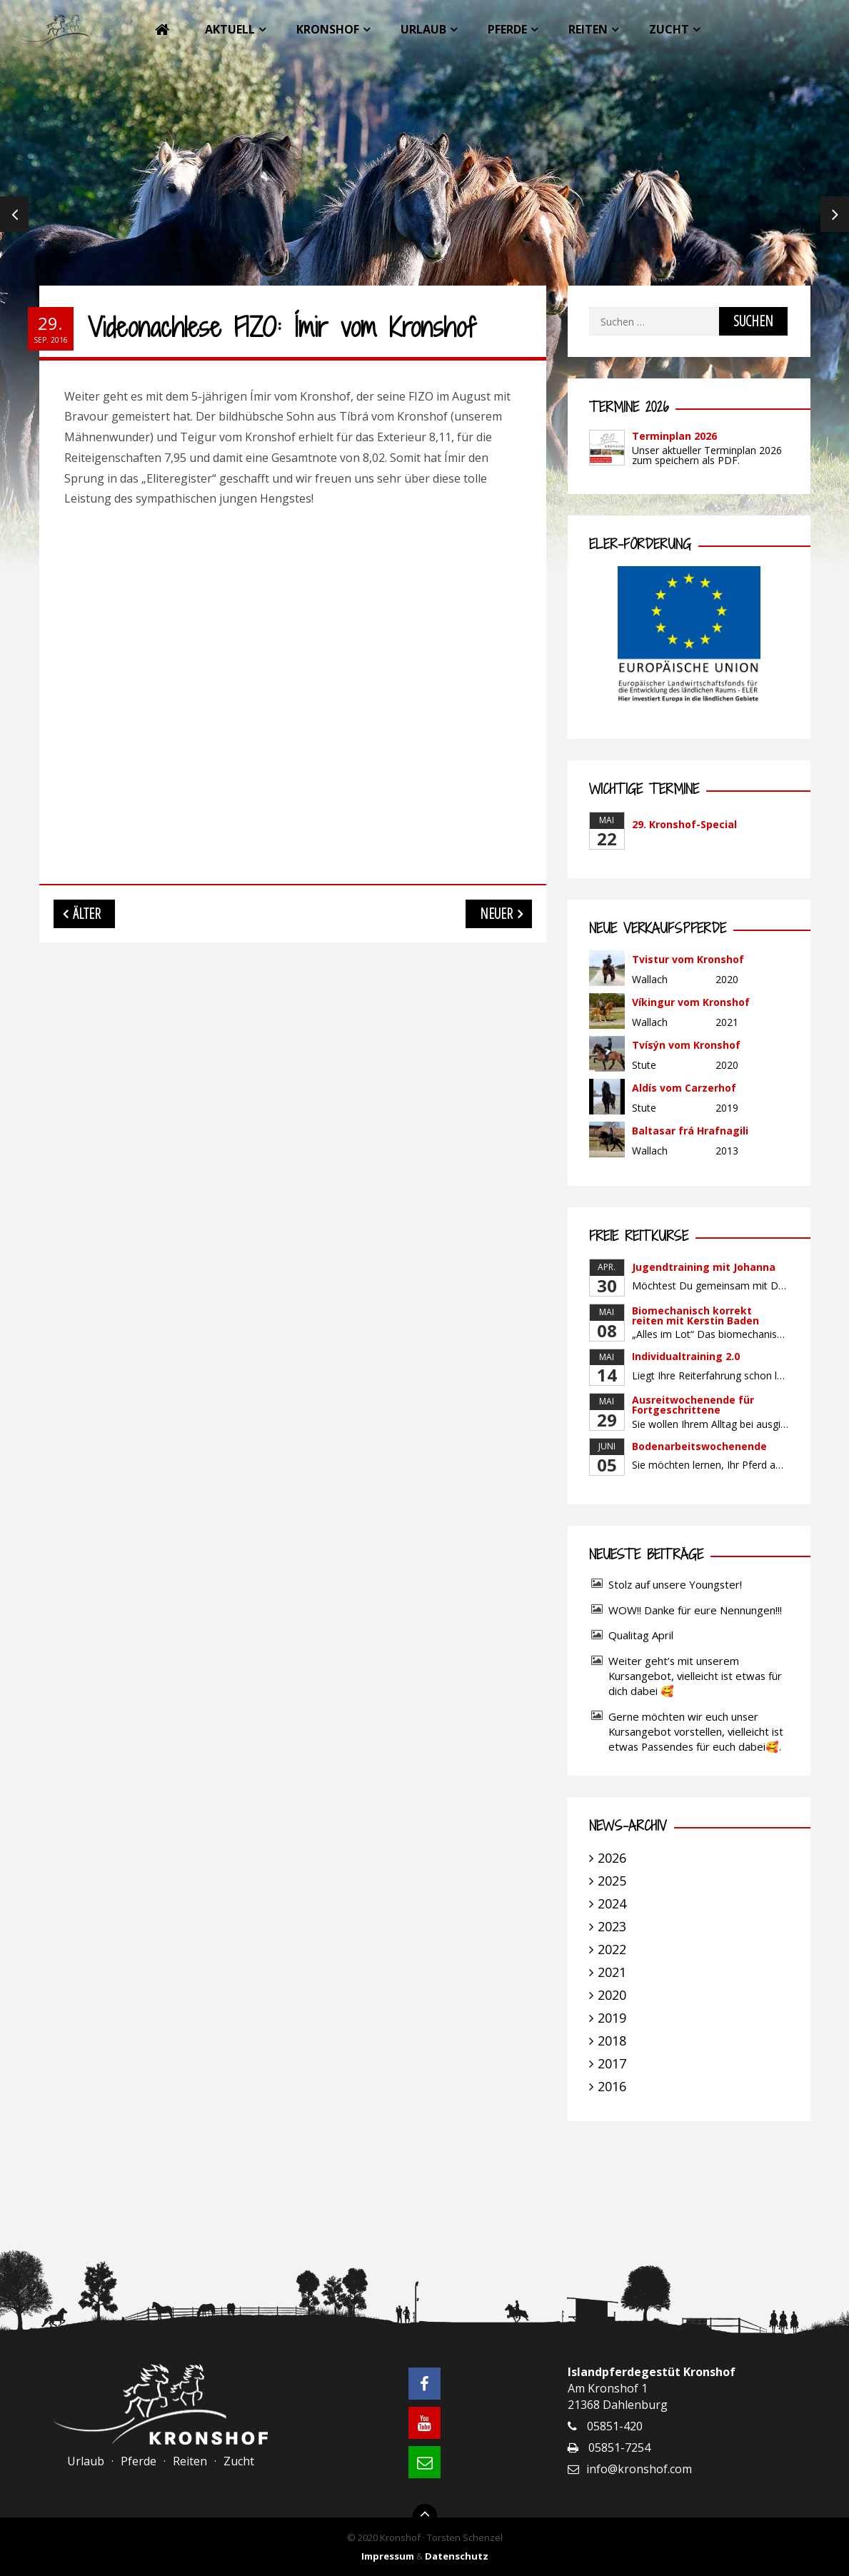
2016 (612, 2086)
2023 (612, 1926)
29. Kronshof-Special (684, 824)
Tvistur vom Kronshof (688, 959)
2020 (612, 1994)
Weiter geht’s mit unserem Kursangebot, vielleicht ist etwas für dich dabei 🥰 (695, 1676)
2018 (612, 2040)
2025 (612, 1880)
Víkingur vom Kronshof (691, 1002)
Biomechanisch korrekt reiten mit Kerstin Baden (695, 1315)
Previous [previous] (14, 214)
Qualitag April (640, 1635)
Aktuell (230, 29)
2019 (612, 2017)
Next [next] (834, 214)
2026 (612, 1857)
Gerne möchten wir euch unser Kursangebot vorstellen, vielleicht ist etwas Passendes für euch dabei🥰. (695, 1731)
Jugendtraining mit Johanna (703, 1267)
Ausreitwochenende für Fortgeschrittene (693, 1405)
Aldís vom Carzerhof (684, 1088)
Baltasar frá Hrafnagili (690, 1130)
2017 (612, 2063)
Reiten (588, 29)
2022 (612, 1949)
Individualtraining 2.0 (686, 1356)
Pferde (507, 29)
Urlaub (423, 29)
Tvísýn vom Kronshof (686, 1045)
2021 (612, 1972)
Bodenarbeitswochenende (699, 1446)
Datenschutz (456, 2556)
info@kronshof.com (639, 2469)
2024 (612, 1903)
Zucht (669, 29)
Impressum (387, 2556)
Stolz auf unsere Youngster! (675, 1584)
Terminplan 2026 (674, 436)
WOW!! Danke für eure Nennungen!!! (695, 1610)
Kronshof (327, 29)
